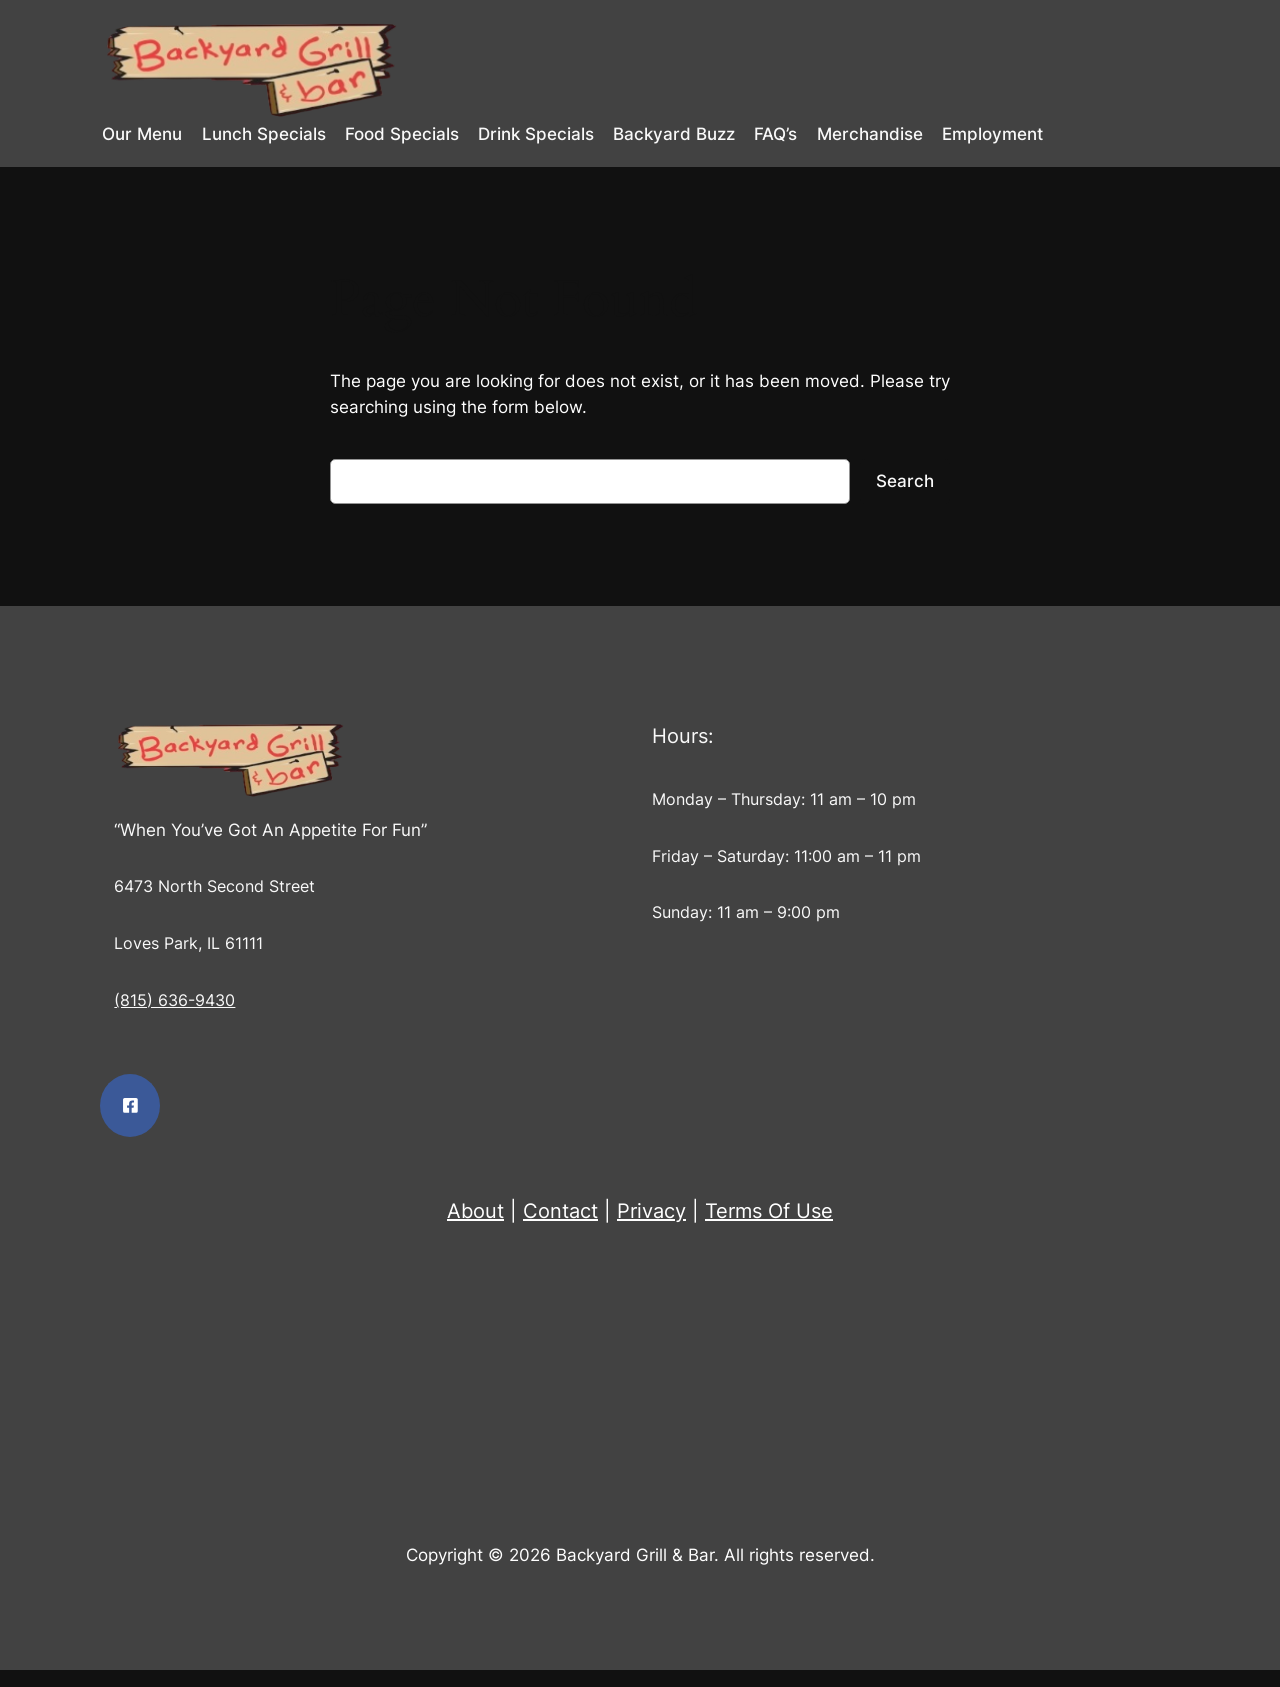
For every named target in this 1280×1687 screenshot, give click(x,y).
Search (905, 481)
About (475, 1211)
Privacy (651, 1211)
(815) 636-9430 (174, 1000)
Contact (560, 1211)
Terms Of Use (769, 1211)
